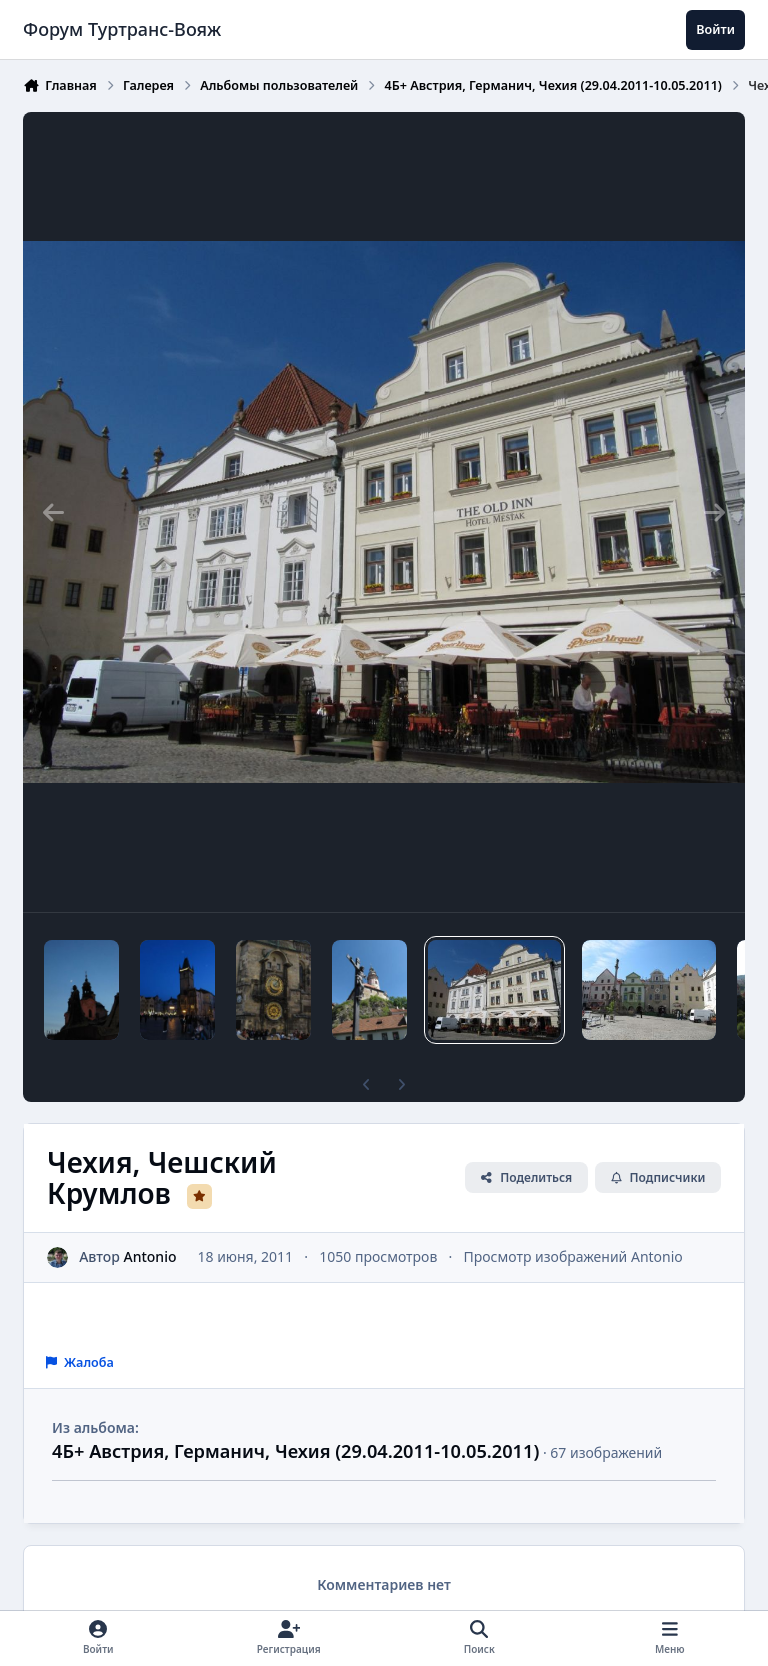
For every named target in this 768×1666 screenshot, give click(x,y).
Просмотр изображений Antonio (573, 1256)
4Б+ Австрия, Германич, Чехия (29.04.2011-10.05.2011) (295, 1451)
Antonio (150, 1256)
